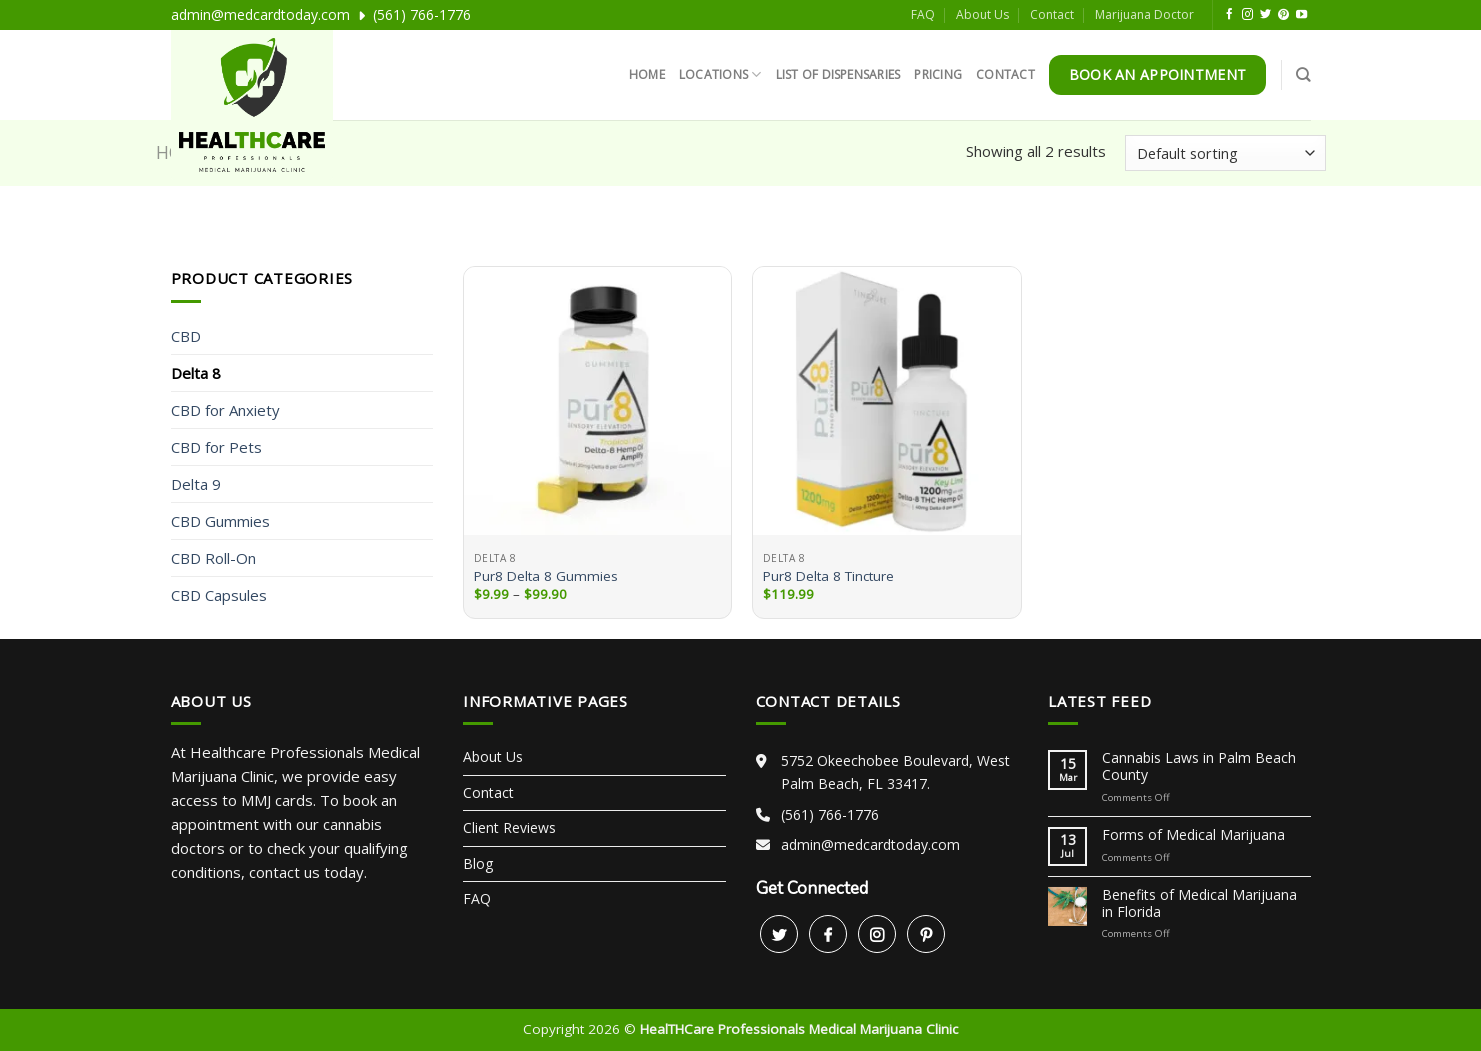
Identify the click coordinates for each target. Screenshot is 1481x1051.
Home (647, 74)
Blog (478, 863)
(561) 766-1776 (422, 14)
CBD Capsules (219, 595)
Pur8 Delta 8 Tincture (828, 576)
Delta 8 (196, 373)
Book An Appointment (1157, 74)
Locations (720, 74)
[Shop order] (1225, 153)
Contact (1052, 14)
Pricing (938, 74)
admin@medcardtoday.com (260, 14)
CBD (186, 336)
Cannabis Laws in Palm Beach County (1199, 767)
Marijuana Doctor (1144, 14)
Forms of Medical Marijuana (1193, 835)
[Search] (1303, 74)
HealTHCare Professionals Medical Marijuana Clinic (799, 1029)
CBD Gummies (220, 521)
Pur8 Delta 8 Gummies (546, 576)
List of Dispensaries (838, 74)
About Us (982, 14)
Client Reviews (509, 827)
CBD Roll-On (213, 558)
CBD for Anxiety (225, 410)
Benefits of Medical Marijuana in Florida (1199, 904)
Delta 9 (196, 484)
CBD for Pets (216, 447)
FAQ (923, 14)
